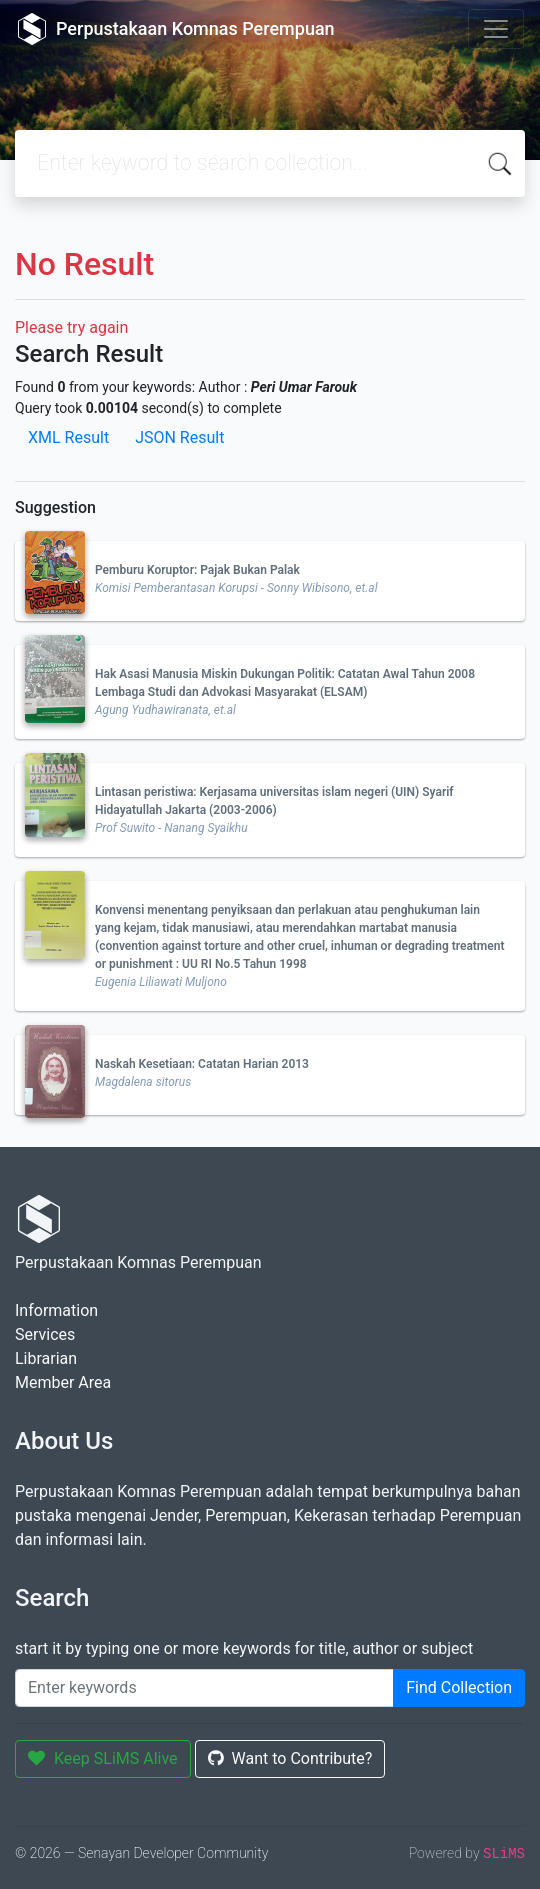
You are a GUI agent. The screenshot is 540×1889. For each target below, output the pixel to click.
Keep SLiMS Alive (103, 1758)
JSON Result (179, 437)
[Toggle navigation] (496, 29)
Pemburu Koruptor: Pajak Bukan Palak (197, 570)
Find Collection (459, 1687)
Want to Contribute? (290, 1758)
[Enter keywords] (204, 1688)
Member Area (63, 1382)
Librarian (46, 1358)
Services (45, 1334)
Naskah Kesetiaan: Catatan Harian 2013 (202, 1064)
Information (56, 1310)
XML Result (68, 437)
